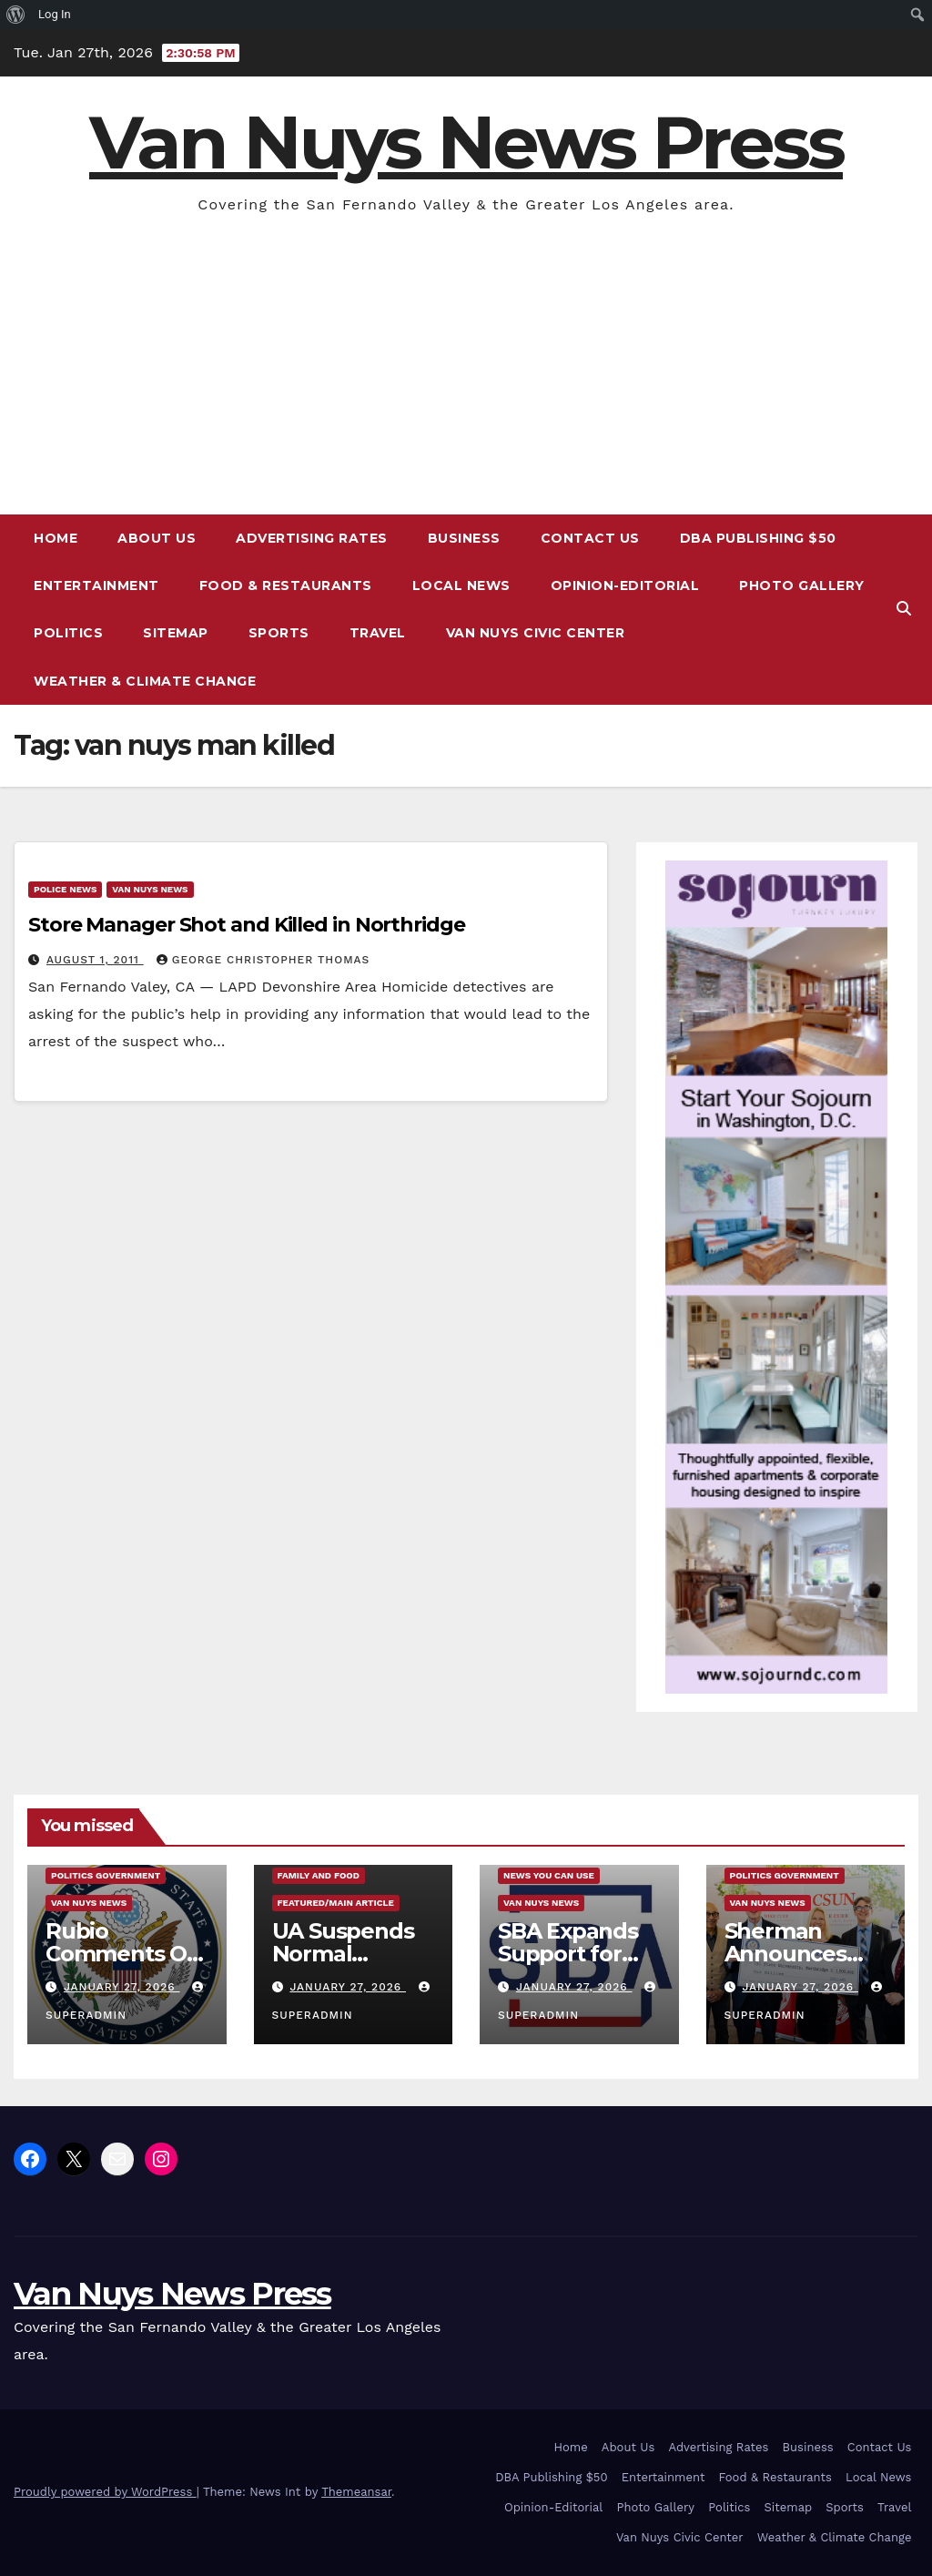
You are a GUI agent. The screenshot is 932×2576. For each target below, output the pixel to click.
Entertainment (96, 585)
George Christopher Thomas (263, 959)
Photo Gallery (802, 585)
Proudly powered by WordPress (105, 2492)
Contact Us (590, 538)
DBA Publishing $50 (758, 538)
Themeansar (356, 2492)
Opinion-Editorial (625, 585)
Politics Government (105, 1875)
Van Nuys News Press (466, 142)
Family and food (319, 1875)
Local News (461, 585)
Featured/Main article (336, 1903)
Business (464, 538)
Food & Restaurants (285, 585)
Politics (68, 633)
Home (55, 538)
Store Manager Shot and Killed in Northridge (246, 924)
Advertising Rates (312, 538)
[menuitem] (16, 14)
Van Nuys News (149, 889)
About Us (156, 538)
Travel (378, 633)
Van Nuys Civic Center (535, 633)
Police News (65, 889)
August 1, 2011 (95, 959)
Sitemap (175, 633)
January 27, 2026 (122, 1986)
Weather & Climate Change (145, 681)
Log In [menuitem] (54, 14)
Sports (278, 633)
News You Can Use (548, 1875)
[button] (904, 608)
